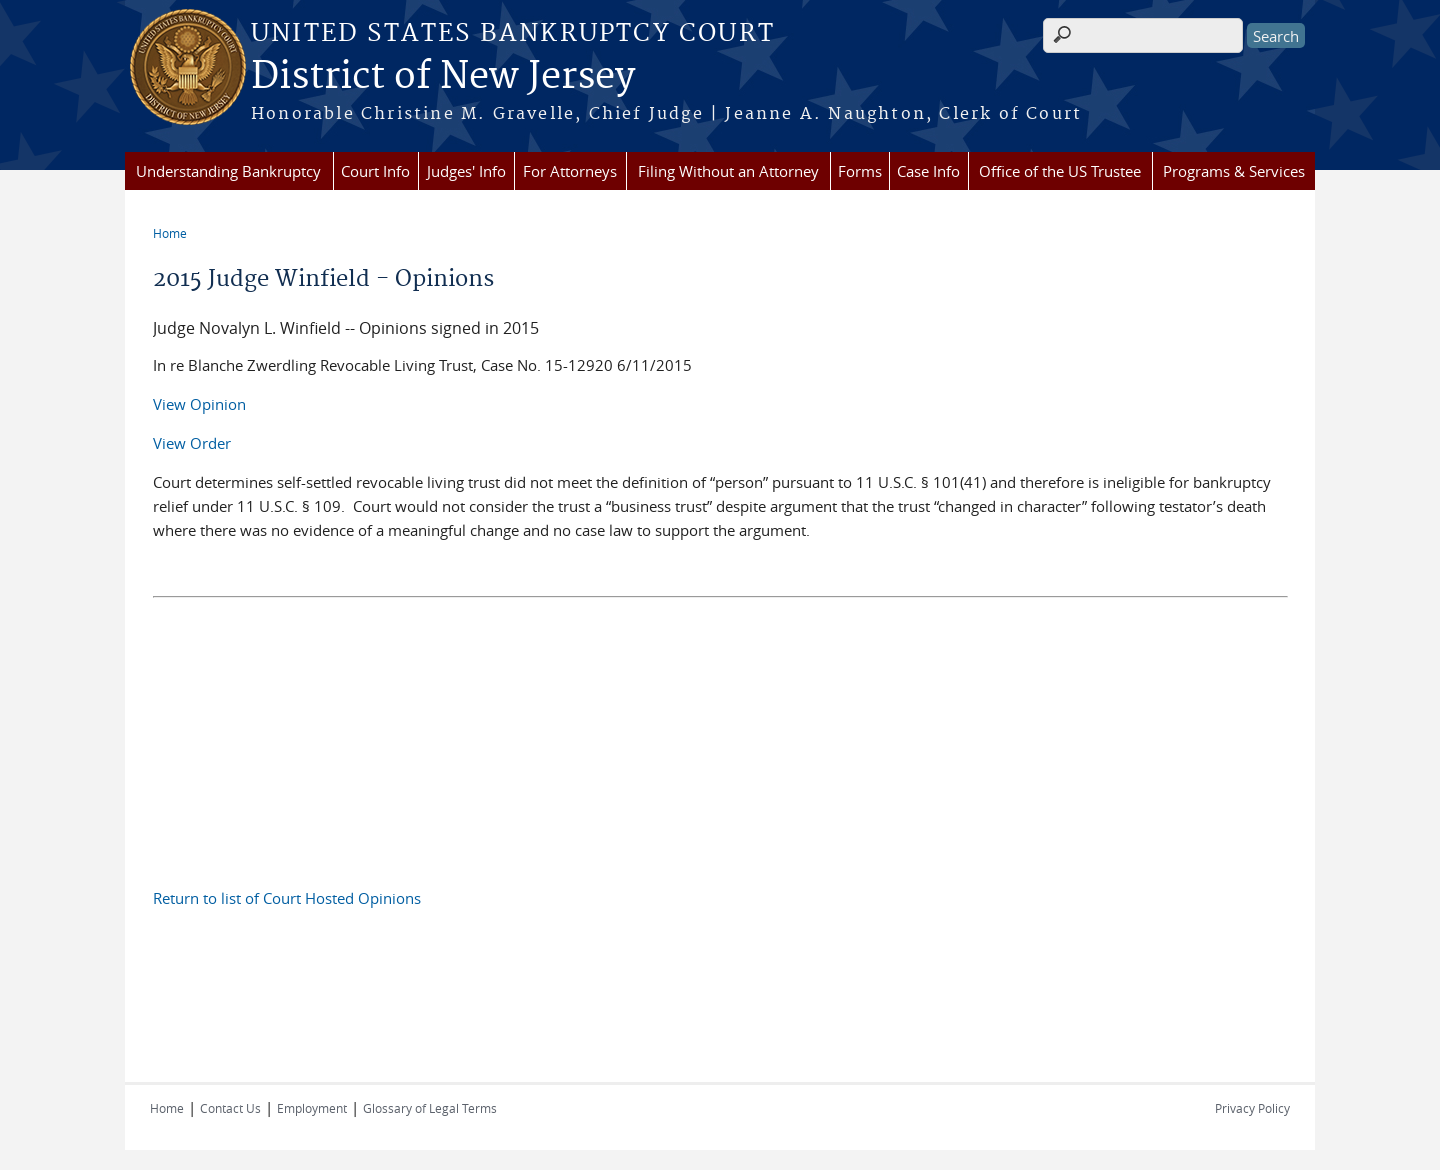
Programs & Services (1234, 171)
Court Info (375, 171)
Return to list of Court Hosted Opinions (287, 898)
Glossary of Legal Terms (430, 1108)
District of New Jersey (443, 77)
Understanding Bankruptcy (228, 171)
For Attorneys (570, 171)
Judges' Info (466, 171)
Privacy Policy (1252, 1108)
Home (170, 233)
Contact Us (230, 1108)
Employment (312, 1108)
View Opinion (199, 404)
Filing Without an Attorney (728, 171)
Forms (860, 171)
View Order (192, 443)
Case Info (928, 171)
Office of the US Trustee (1060, 171)
